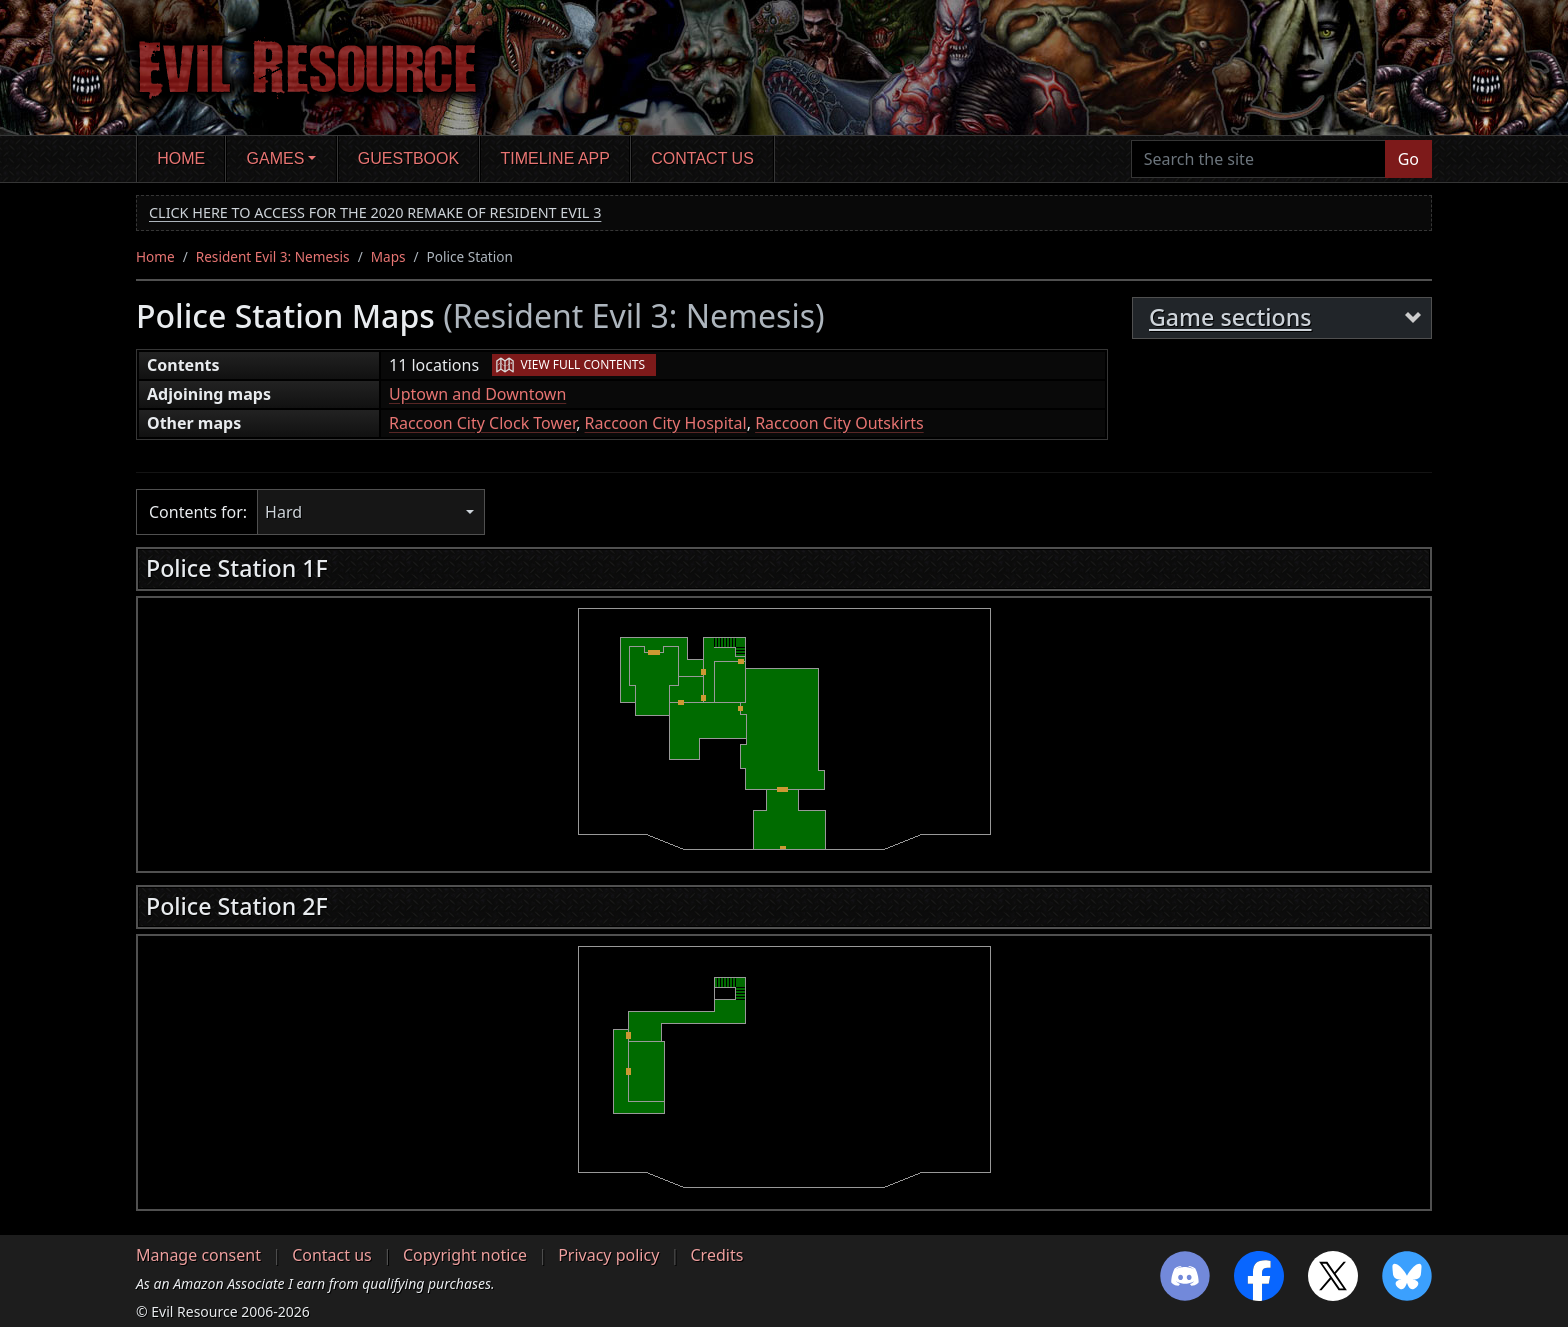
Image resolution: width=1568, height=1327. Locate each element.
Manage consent (198, 1255)
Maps (388, 256)
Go (1408, 159)
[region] (784, 729)
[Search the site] (1258, 159)
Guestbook (408, 158)
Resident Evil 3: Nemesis (273, 256)
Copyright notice (465, 1255)
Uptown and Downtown (477, 394)
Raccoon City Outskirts (839, 423)
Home (181, 158)
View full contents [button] (583, 364)
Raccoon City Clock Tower (482, 423)
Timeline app (555, 158)
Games (276, 158)
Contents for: (198, 512)
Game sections (1230, 317)
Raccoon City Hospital (666, 423)
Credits (716, 1255)
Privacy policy (608, 1255)
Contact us (702, 158)
